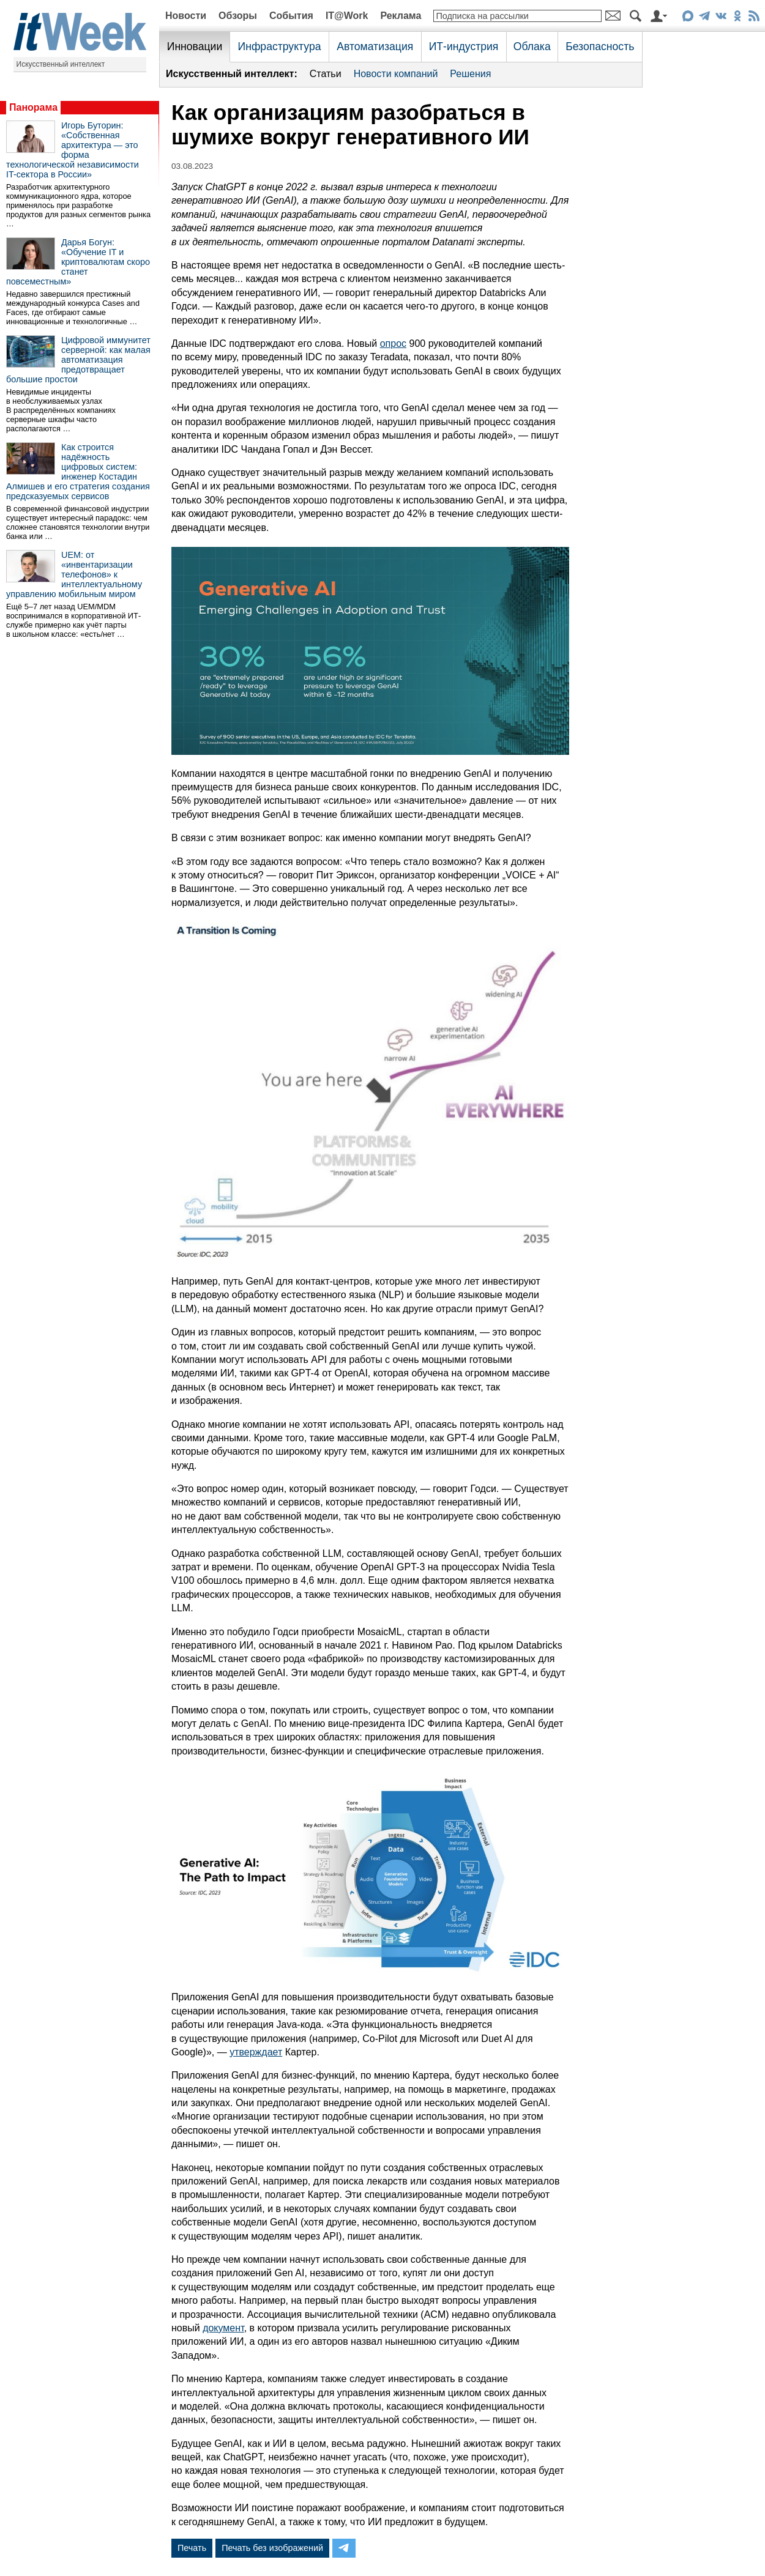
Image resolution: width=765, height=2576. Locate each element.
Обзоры (237, 15)
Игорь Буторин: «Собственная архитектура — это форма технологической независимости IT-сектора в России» (72, 150)
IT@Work (347, 15)
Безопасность (599, 46)
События (291, 15)
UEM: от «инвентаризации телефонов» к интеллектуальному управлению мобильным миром (74, 574)
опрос (393, 343)
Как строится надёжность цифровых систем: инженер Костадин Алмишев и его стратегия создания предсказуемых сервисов (78, 471)
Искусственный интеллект (61, 64)
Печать (191, 2548)
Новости (185, 15)
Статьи (325, 74)
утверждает (256, 2052)
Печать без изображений (272, 2548)
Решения (470, 74)
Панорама (33, 107)
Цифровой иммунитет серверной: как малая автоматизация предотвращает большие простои (78, 359)
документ (223, 2328)
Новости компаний (396, 74)
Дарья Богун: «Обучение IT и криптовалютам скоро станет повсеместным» (78, 261)
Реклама (400, 15)
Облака (532, 46)
